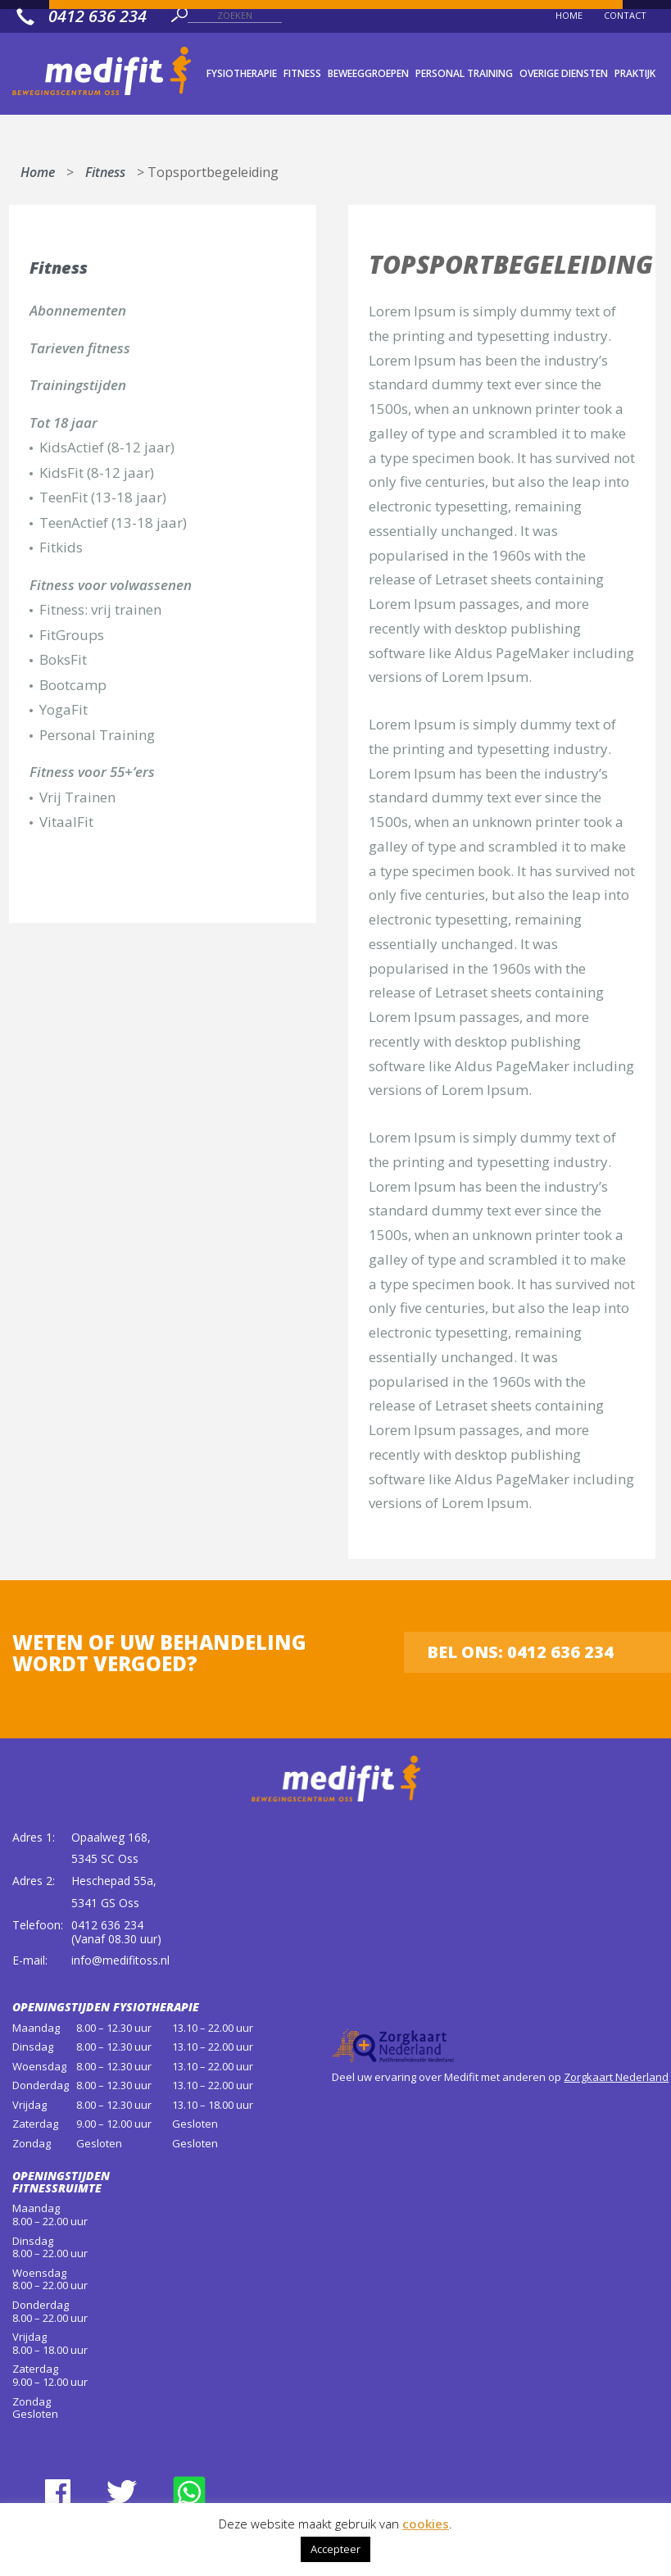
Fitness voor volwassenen (110, 584)
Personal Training (97, 734)
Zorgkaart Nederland (616, 2076)
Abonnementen (77, 310)
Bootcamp (73, 684)
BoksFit (63, 659)
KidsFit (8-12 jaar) (96, 472)
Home (37, 169)
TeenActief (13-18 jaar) (113, 522)
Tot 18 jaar (63, 422)
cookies (425, 2523)
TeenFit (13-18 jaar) (102, 497)
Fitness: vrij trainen (100, 609)
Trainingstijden (77, 384)
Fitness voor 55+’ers (92, 771)
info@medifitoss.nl (120, 1960)
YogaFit (63, 709)
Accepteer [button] (335, 2549)
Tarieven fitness (79, 347)
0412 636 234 (107, 1925)
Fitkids (61, 547)
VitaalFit (66, 821)
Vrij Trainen (77, 797)
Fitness (105, 169)
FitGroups (71, 634)
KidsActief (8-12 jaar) (107, 447)
